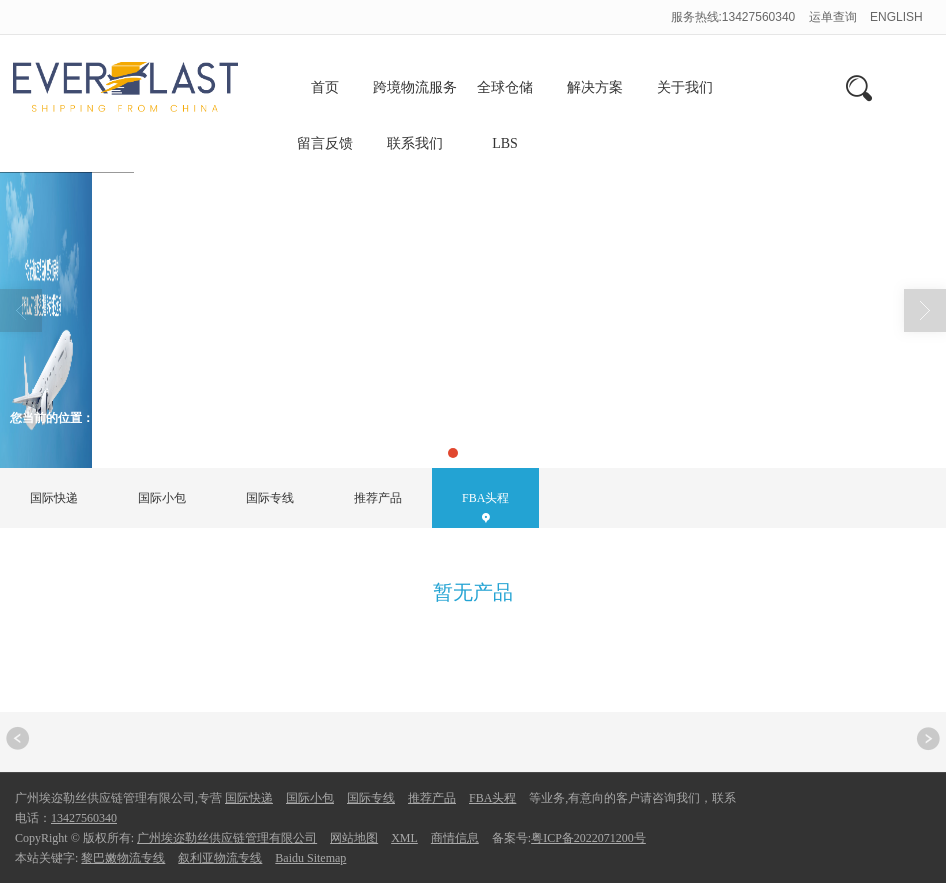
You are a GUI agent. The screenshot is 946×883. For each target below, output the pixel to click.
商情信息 (455, 838)
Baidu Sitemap (310, 858)
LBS (505, 143)
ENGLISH (896, 17)
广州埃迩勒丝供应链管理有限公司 (227, 838)
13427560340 (84, 818)
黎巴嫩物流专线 (123, 858)
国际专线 (270, 498)
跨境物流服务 (415, 87)
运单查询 (834, 17)
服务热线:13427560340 (733, 17)
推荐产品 (378, 498)
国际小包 (162, 498)
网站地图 (354, 838)
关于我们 (685, 87)
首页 (325, 87)
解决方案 (595, 87)
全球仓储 (505, 87)
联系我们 (415, 143)
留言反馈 (325, 143)
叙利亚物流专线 (220, 858)
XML (404, 838)
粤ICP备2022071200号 (588, 838)
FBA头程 (189, 418)
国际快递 (54, 498)
